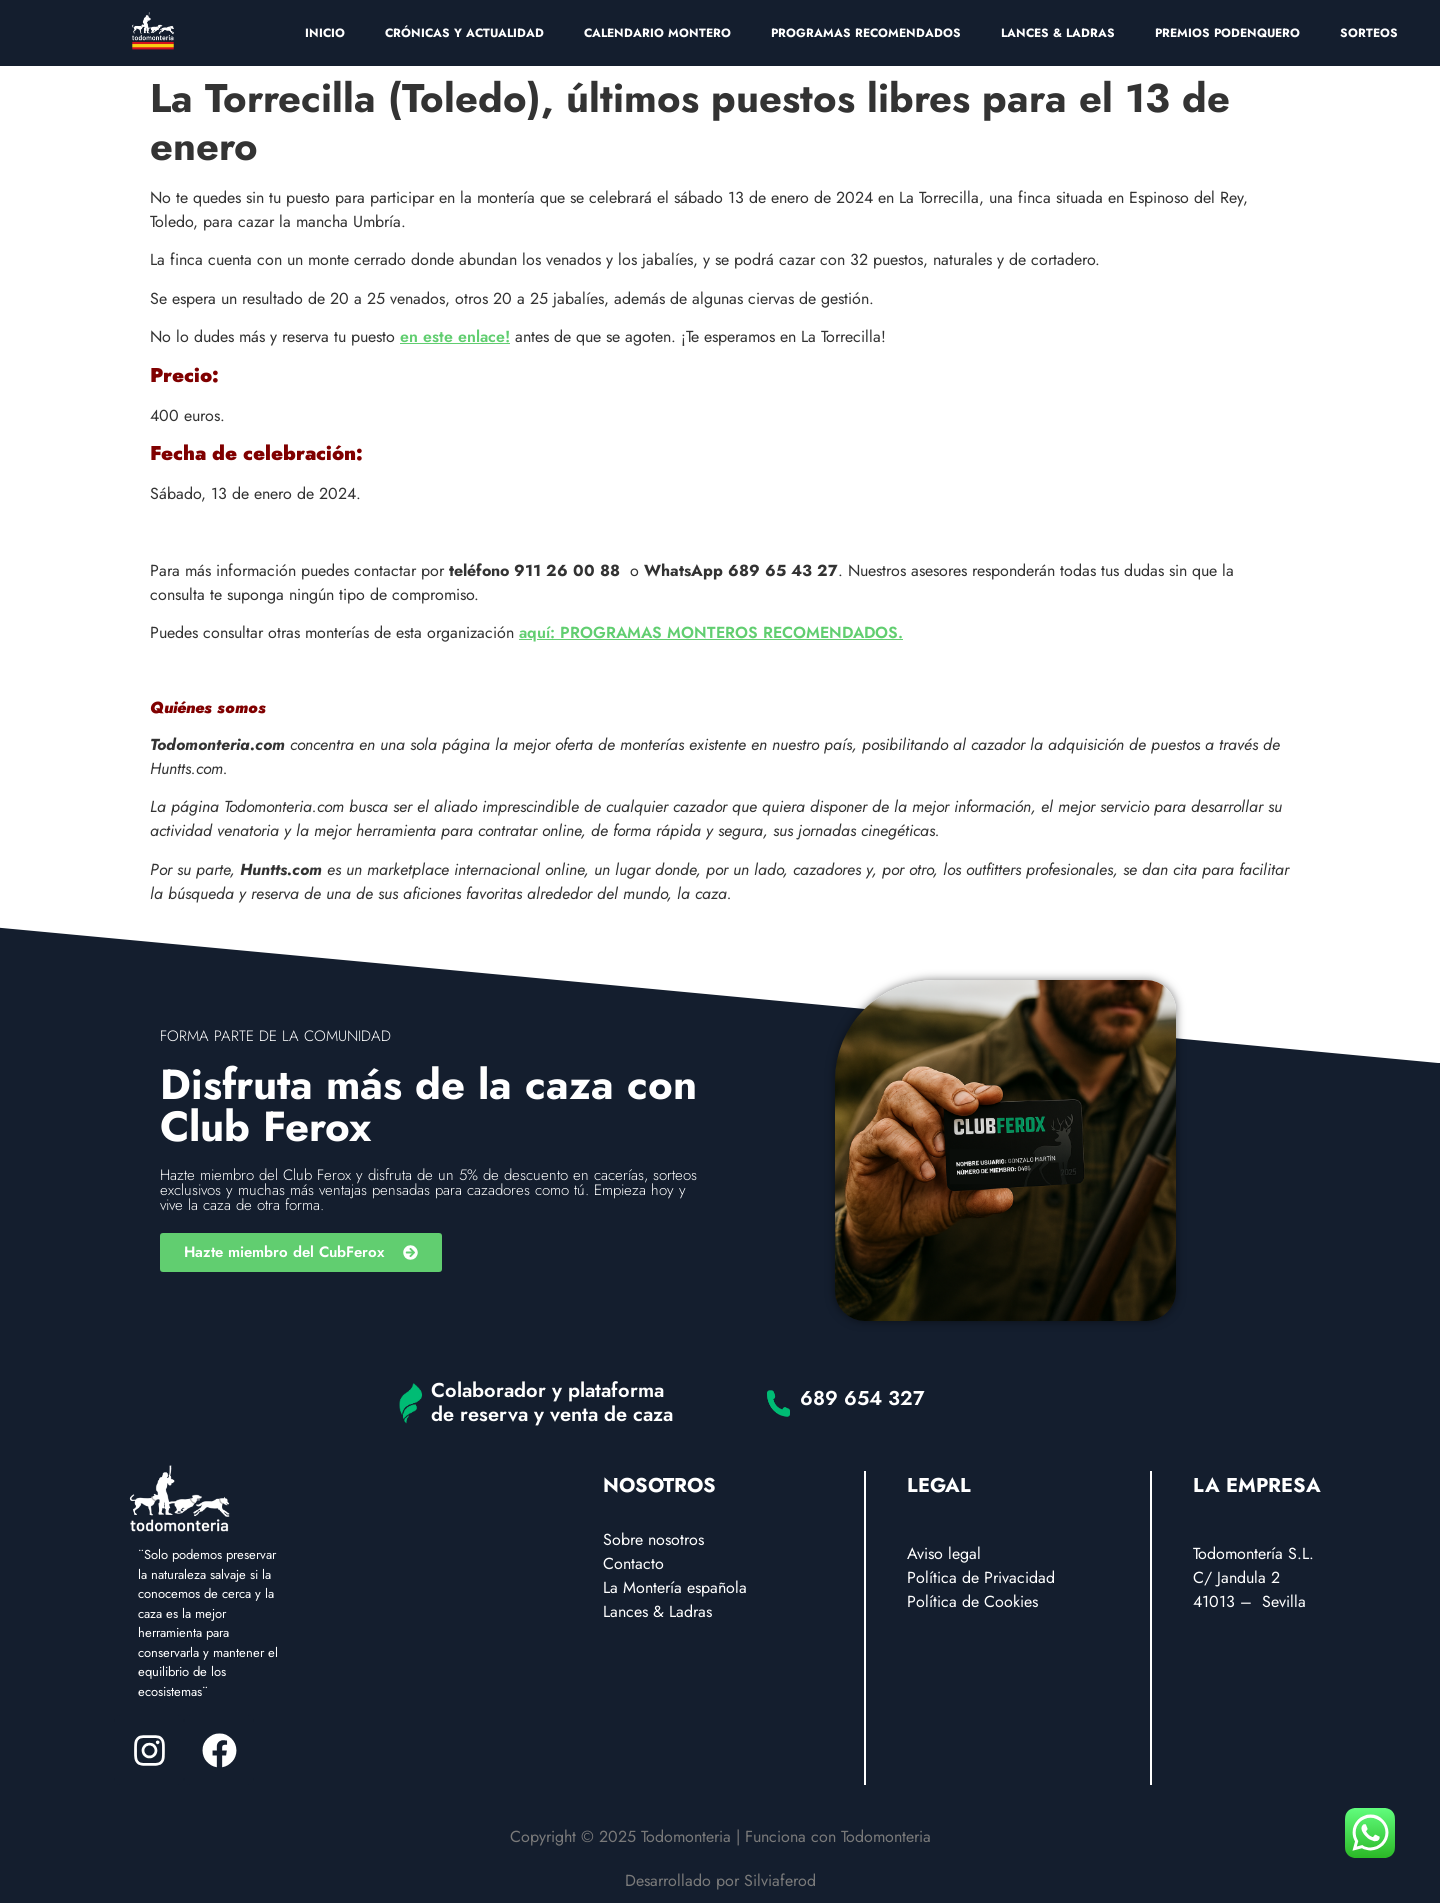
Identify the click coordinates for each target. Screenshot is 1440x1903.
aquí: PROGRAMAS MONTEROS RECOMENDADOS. (711, 632)
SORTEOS (1369, 33)
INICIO (325, 33)
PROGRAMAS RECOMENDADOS (866, 33)
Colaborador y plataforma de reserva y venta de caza (552, 1402)
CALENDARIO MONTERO (657, 33)
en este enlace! (455, 336)
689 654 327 (862, 1398)
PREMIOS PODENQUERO (1227, 33)
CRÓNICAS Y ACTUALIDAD (464, 33)
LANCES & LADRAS (1058, 33)
